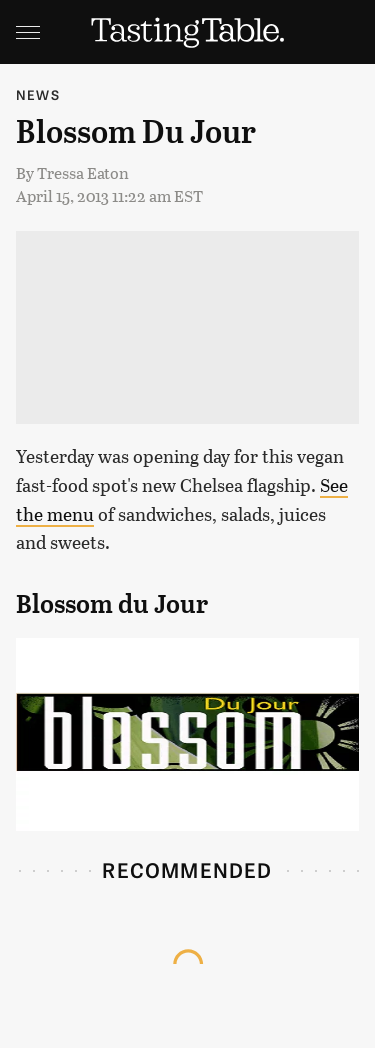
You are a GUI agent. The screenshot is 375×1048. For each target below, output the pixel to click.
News (38, 94)
